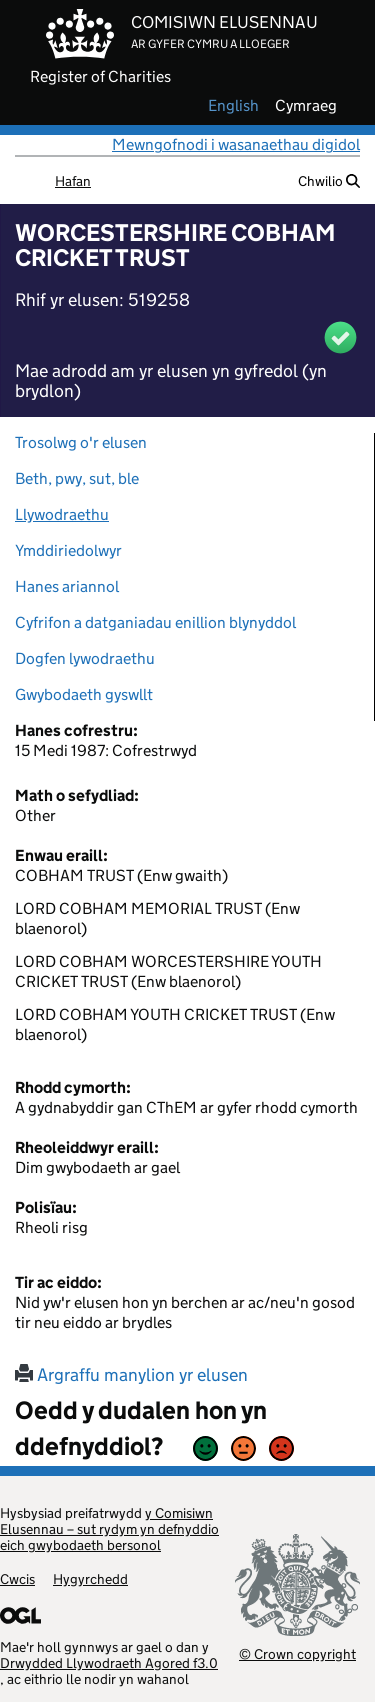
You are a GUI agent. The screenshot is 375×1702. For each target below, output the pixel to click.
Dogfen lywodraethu (85, 658)
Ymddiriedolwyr (68, 550)
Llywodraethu (62, 514)
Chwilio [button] (329, 181)
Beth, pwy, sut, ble (77, 478)
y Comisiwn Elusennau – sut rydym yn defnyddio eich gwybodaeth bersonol (109, 1529)
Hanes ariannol (67, 586)
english (233, 106)
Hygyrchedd (90, 1579)
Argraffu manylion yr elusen (131, 1375)
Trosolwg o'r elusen (81, 442)
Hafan (73, 181)
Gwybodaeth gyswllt (84, 694)
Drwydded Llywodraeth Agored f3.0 (109, 1663)
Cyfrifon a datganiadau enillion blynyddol (155, 622)
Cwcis (17, 1579)
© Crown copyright (297, 1653)
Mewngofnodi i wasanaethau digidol (236, 144)
